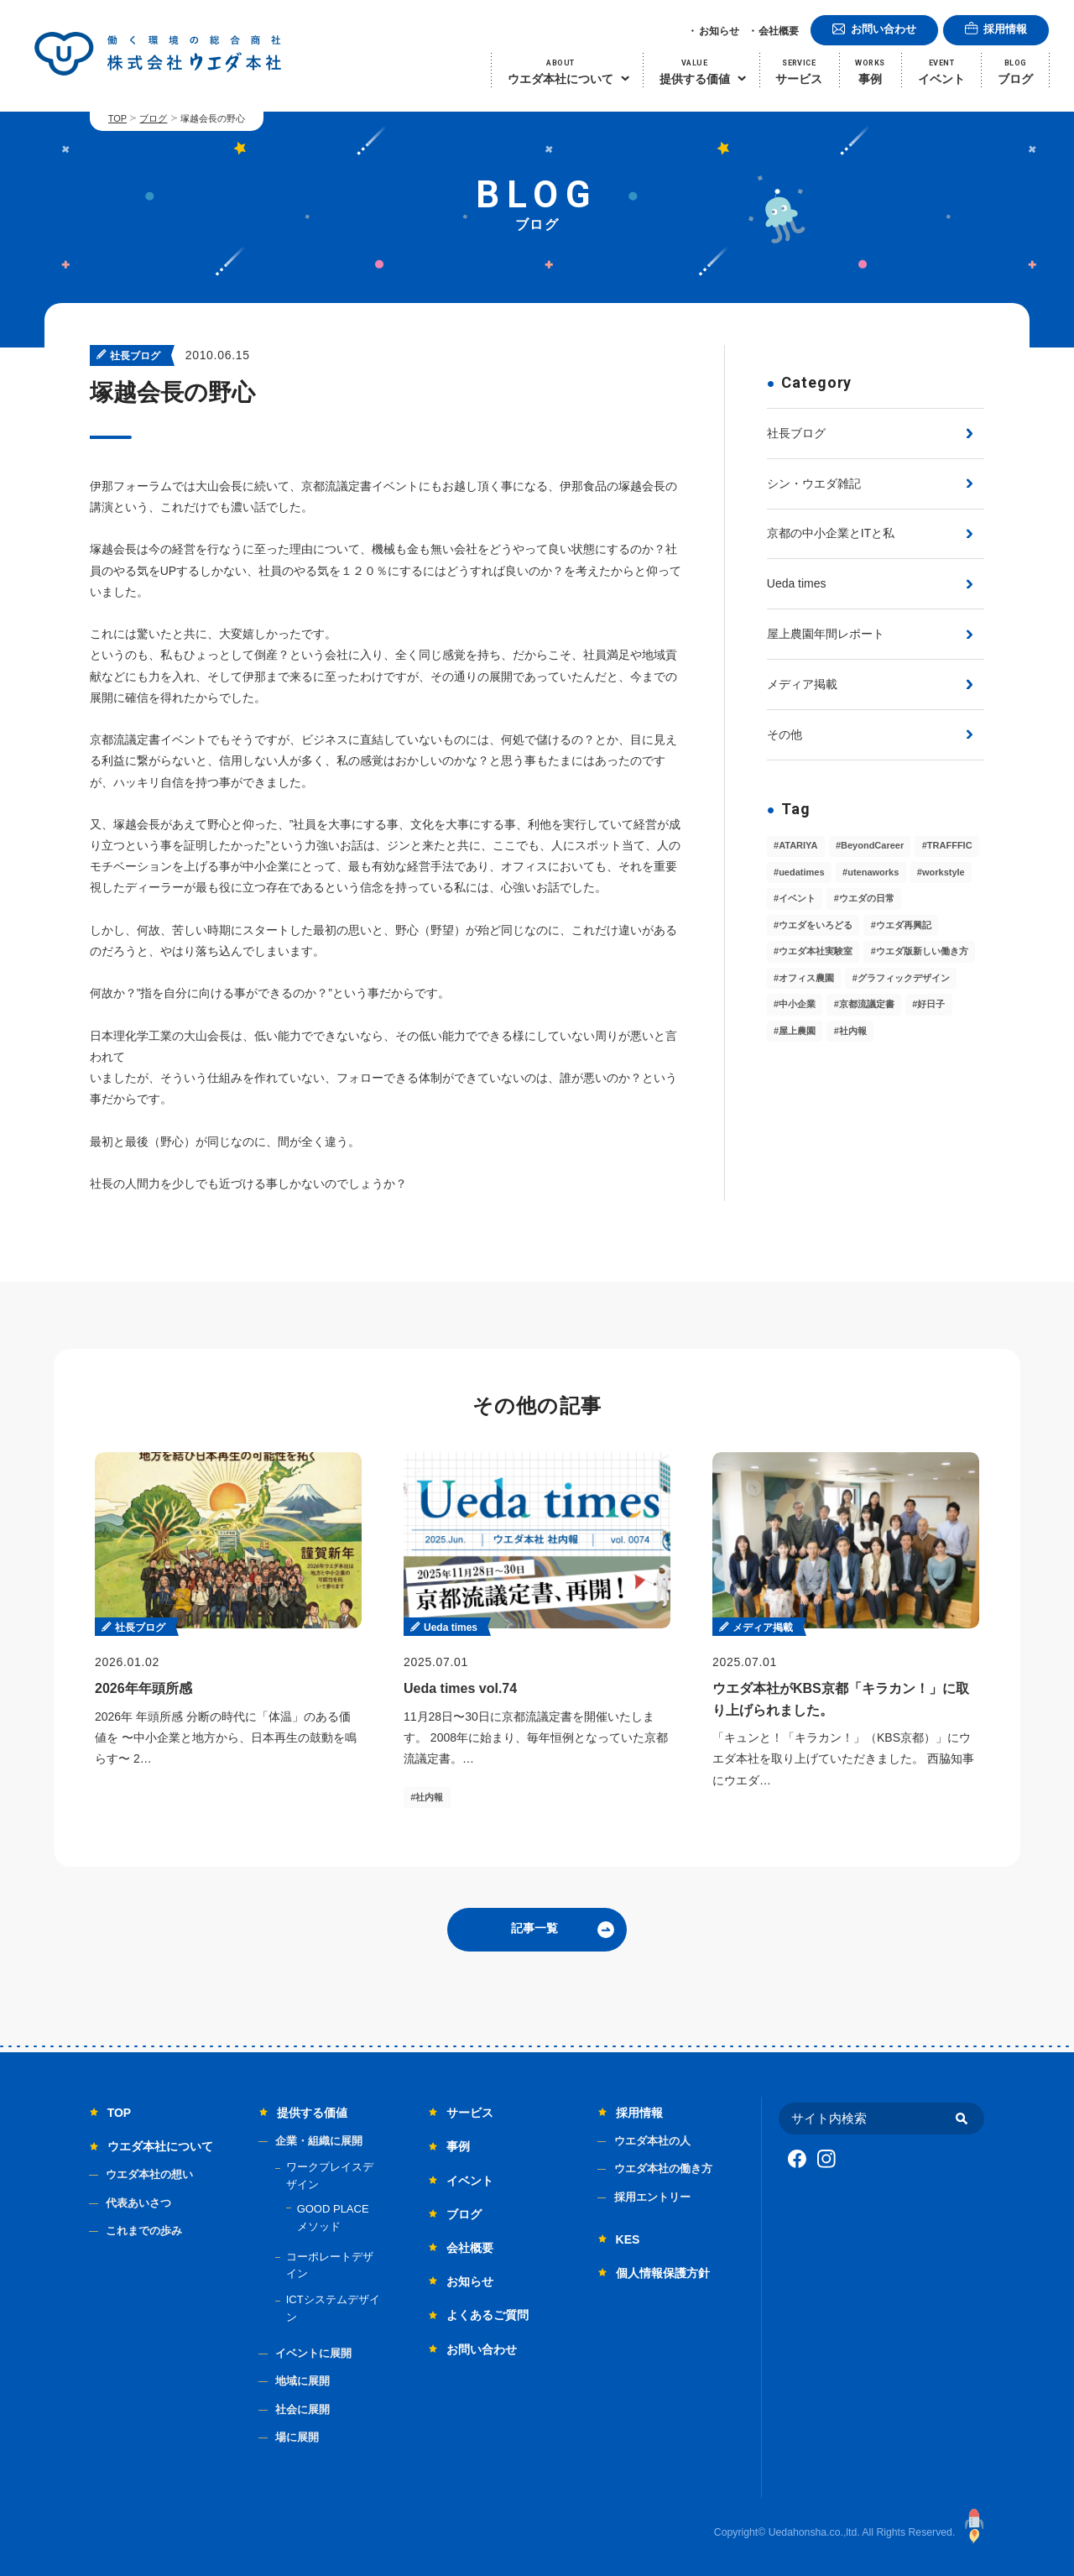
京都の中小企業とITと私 (830, 533)
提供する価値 (312, 2112)
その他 (784, 734)
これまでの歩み (144, 2230)
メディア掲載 (802, 684)
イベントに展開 (313, 2353)
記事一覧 (534, 1928)
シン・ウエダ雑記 (814, 483)
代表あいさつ (138, 2203)
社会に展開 (302, 2409)
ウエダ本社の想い (149, 2174)
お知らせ (719, 31)
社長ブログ (796, 433)
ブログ (153, 118)
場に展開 (297, 2437)
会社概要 (779, 31)
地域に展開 (302, 2381)
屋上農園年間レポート (825, 633)
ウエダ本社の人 (652, 2140)
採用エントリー (652, 2197)
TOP (117, 118)
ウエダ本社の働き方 (663, 2168)
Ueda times (796, 583)
